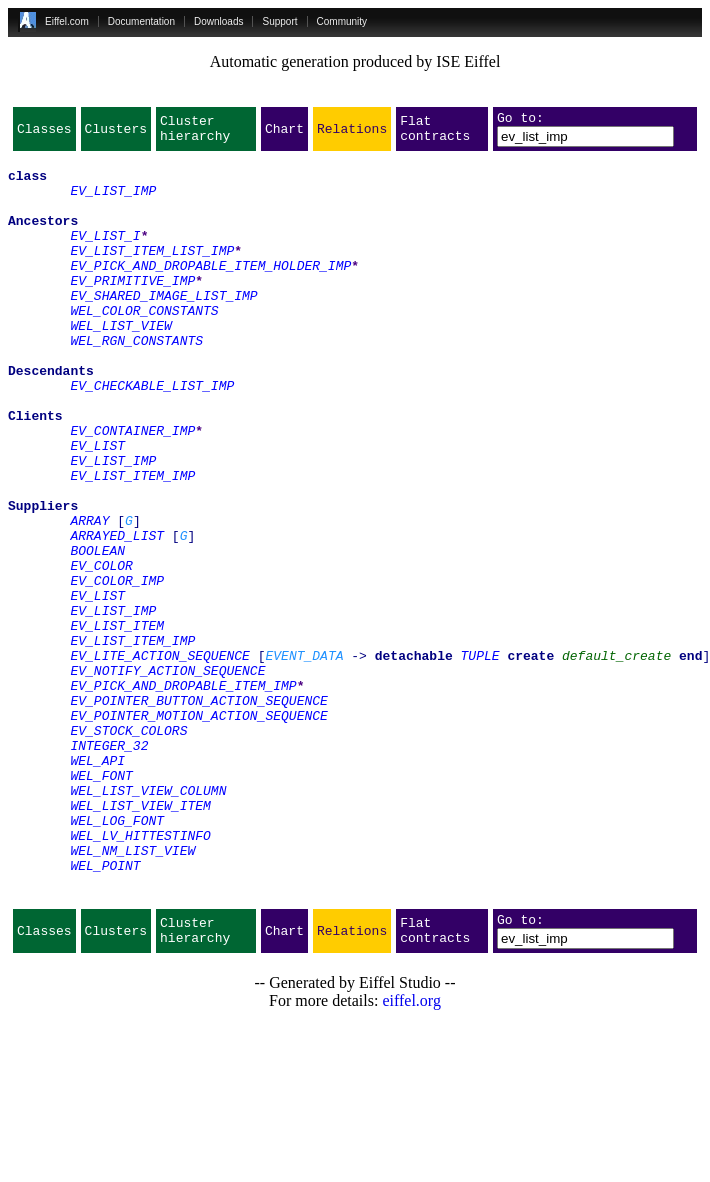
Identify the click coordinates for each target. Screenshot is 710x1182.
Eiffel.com (67, 21)
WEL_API (97, 886)
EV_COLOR (101, 652)
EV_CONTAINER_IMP (132, 490)
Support (279, 21)
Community (342, 21)
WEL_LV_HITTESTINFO (140, 976)
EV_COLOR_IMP (117, 670)
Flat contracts (435, 134)
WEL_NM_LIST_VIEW (132, 994)
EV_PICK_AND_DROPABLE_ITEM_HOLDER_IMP (210, 292)
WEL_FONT (101, 904)
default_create (616, 760)
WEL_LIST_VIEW (120, 364)
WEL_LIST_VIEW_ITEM (140, 940)
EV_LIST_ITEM (117, 724)
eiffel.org (411, 1156)
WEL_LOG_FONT (117, 958)
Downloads (218, 21)
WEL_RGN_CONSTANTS (136, 382)
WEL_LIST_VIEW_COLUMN (148, 922)
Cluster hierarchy (195, 134)
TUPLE (480, 760)
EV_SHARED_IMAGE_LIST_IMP (163, 328)
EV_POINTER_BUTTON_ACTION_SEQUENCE (198, 814)
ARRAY (89, 598)
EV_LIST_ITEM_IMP (132, 544)
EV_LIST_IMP (113, 202)
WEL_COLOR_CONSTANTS (144, 346)
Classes (44, 134)
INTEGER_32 (109, 868)
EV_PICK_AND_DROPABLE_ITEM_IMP (183, 796)
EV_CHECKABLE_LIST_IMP (152, 436)
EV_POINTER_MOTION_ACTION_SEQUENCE (198, 832)
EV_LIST (97, 508)
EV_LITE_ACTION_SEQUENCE (159, 760)
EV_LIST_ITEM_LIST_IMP (152, 274)
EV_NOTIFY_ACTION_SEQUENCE (167, 778)
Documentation (141, 21)
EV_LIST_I (105, 256)
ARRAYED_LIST (117, 616)
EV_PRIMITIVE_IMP (132, 310)
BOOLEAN (97, 634)
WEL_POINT (105, 1012)
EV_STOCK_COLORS (128, 850)
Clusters (116, 134)
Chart (284, 134)
